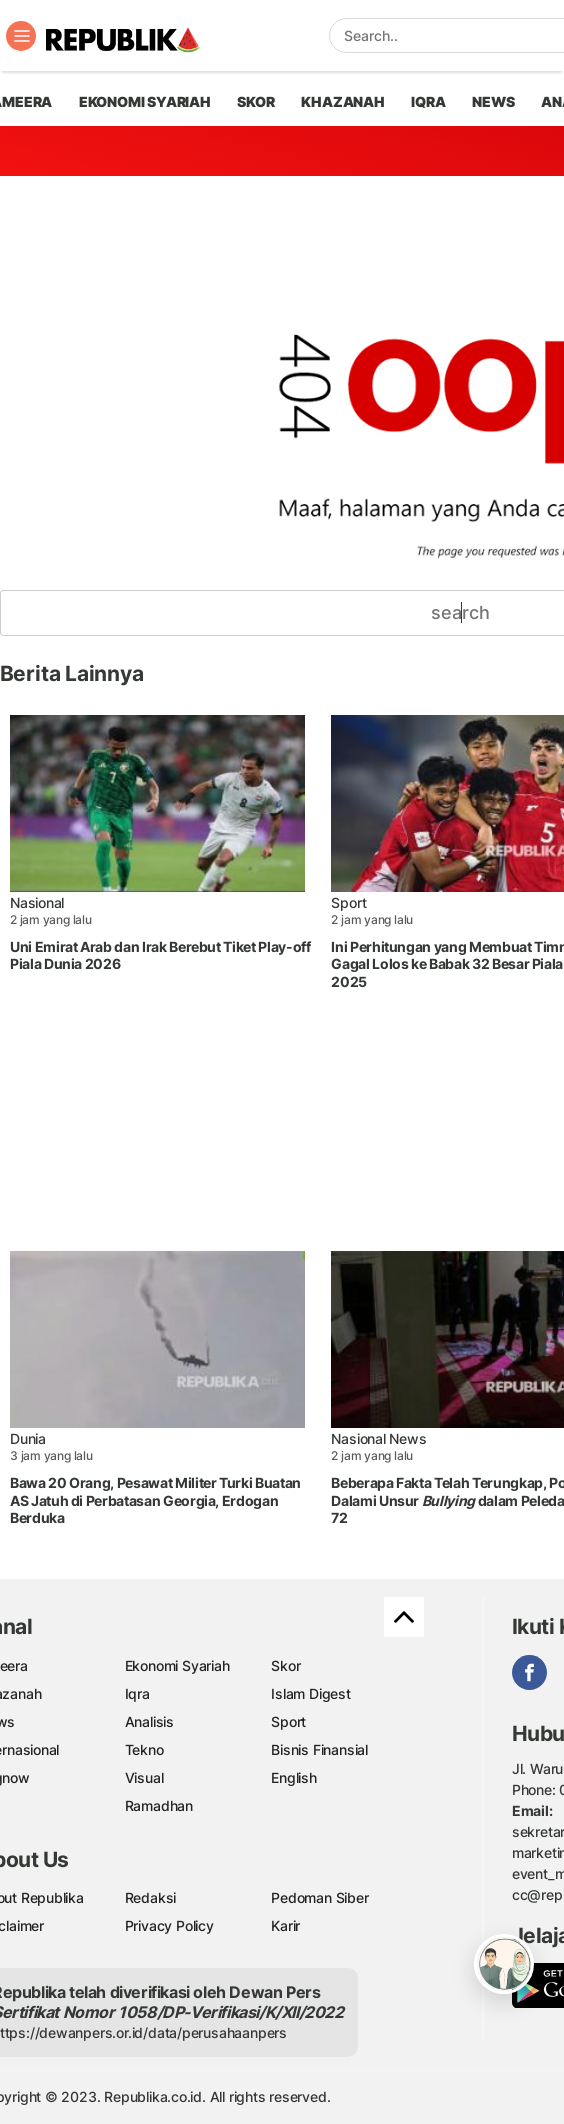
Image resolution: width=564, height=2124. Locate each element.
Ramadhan (159, 1805)
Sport (348, 902)
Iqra (137, 1693)
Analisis (149, 1721)
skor (255, 101)
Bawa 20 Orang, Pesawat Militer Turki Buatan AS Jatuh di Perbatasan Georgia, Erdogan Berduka (155, 1500)
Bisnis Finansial (319, 1749)
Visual (144, 1777)
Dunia (28, 1438)
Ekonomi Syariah (145, 101)
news (493, 101)
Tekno (144, 1749)
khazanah (342, 101)
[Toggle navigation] (21, 36)
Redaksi (151, 1897)
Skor (285, 1665)
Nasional (37, 902)
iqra (428, 101)
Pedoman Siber (319, 1897)
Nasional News (378, 1438)
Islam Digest (310, 1693)
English (294, 1777)
